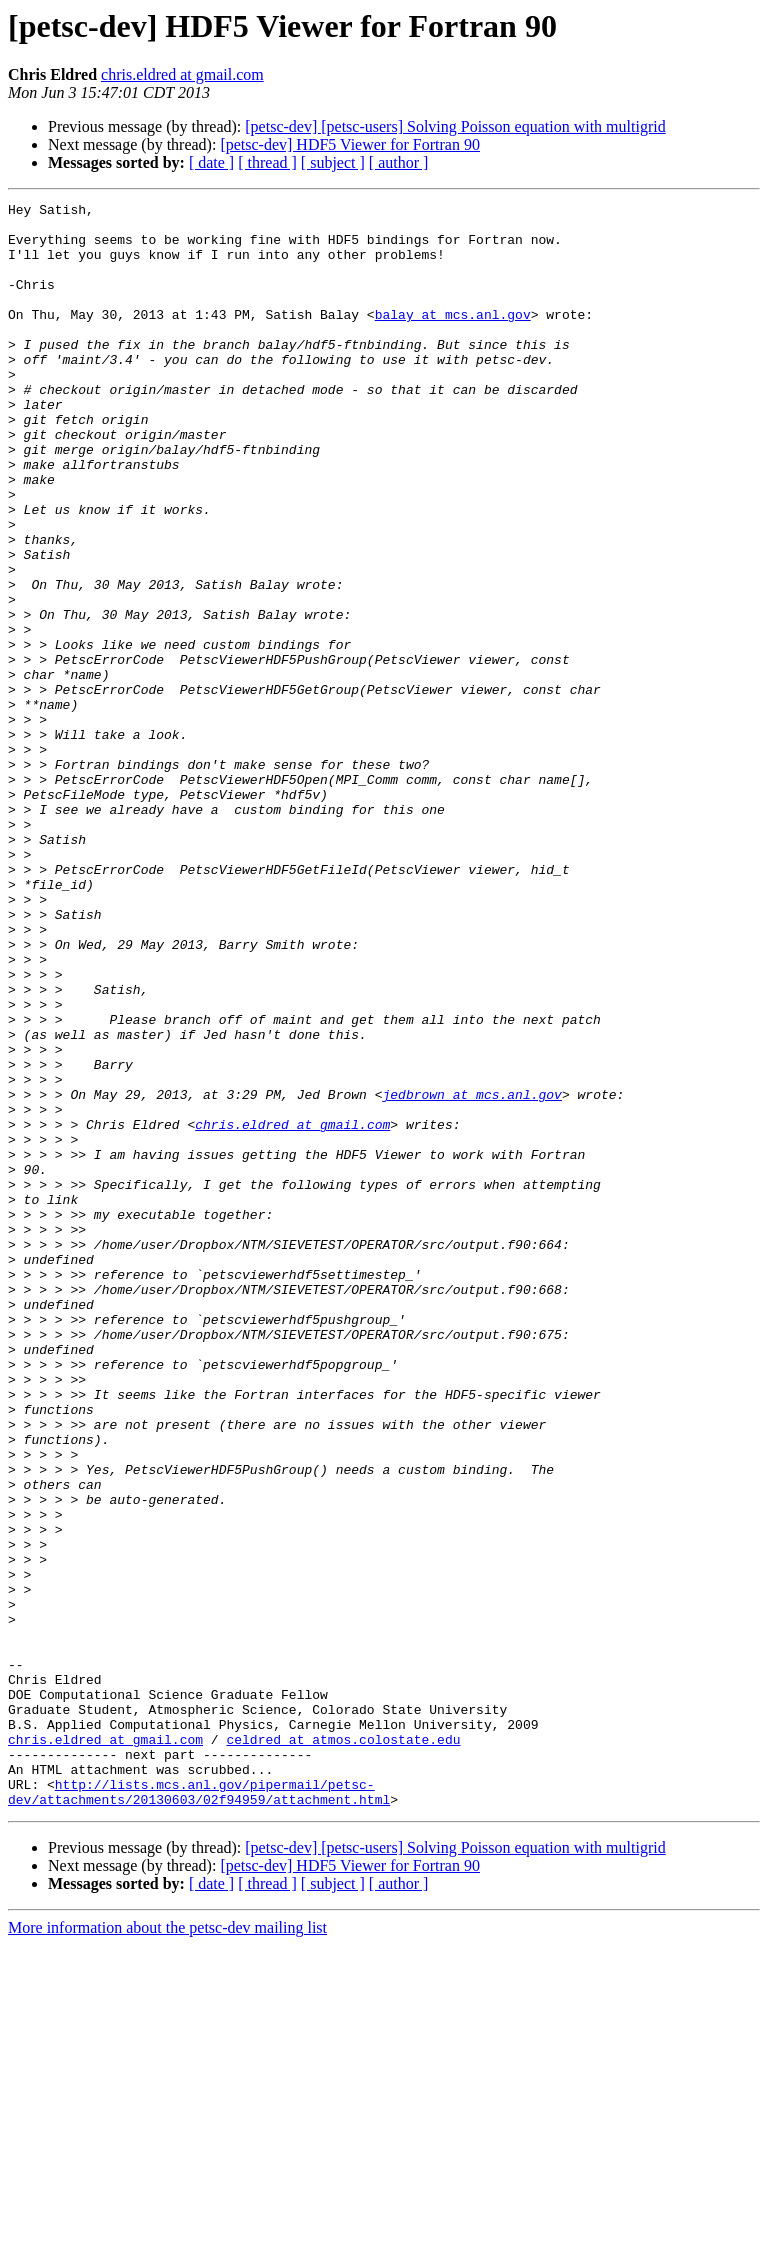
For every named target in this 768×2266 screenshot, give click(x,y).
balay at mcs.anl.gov (453, 338)
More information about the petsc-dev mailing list (167, 2248)
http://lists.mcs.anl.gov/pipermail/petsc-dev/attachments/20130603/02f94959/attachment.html (199, 2111)
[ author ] (399, 162)
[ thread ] (267, 162)
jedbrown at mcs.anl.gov (471, 1274)
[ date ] (211, 162)
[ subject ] (333, 162)
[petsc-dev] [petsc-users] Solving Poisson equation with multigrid (455, 126)
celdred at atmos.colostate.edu (343, 2048)
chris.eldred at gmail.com (182, 74)
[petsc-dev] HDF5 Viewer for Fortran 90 (350, 144)
